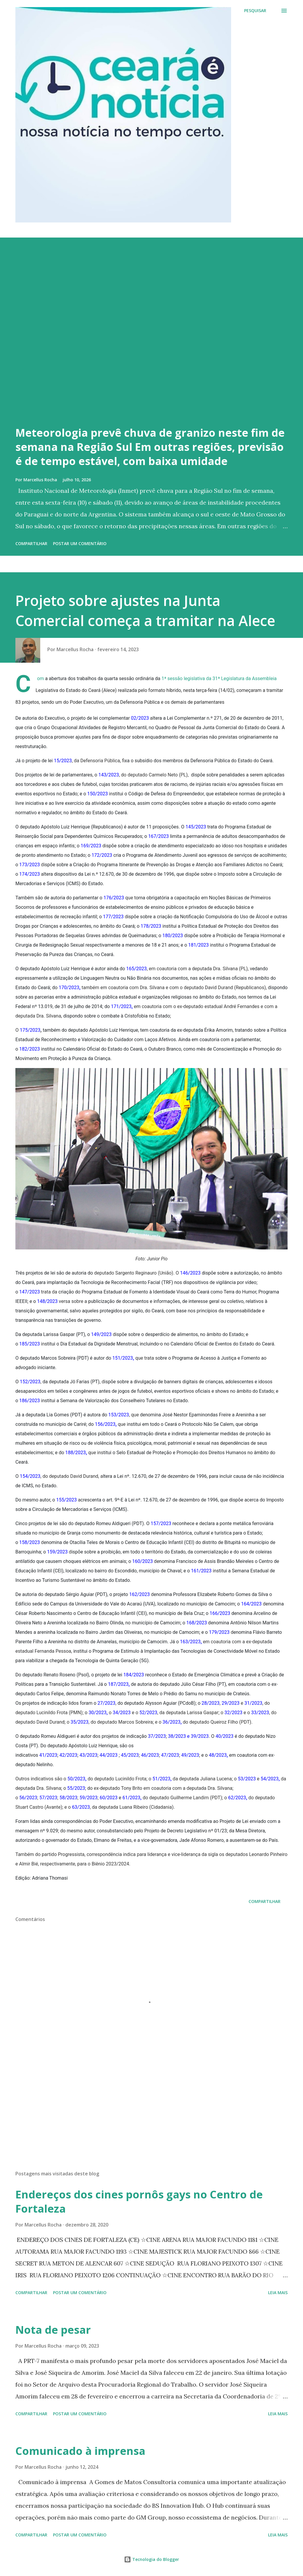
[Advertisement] (151, 2119)
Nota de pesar (53, 2330)
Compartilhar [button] (31, 543)
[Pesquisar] (255, 10)
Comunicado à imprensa (80, 2451)
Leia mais (278, 2292)
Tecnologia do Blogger (151, 2559)
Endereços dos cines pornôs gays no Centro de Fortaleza (139, 2201)
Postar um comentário (80, 543)
